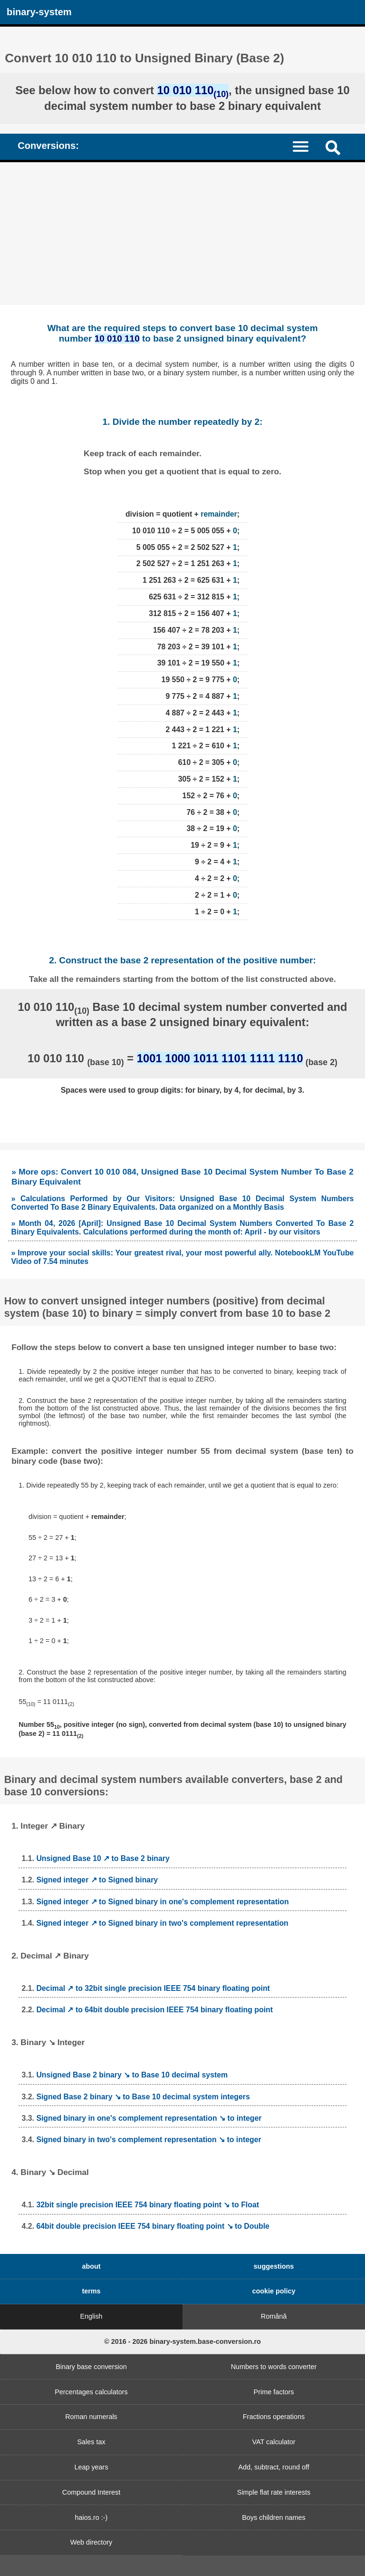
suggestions (274, 2266)
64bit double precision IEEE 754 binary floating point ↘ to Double (152, 2226)
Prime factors (274, 2392)
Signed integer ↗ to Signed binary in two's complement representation (162, 1923)
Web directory (91, 2542)
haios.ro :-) (91, 2517)
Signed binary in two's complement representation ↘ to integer (148, 2139)
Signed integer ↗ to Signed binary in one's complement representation (162, 1902)
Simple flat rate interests (273, 2492)
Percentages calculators (91, 2392)
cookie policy (273, 2291)
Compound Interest (91, 2492)
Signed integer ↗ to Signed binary (97, 1880)
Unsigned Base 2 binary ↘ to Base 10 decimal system (132, 2075)
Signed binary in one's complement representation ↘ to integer (148, 2118)
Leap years (91, 2467)
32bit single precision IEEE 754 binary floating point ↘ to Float (147, 2205)
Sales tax (91, 2442)
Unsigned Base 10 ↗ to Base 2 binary (102, 1858)
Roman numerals (91, 2416)
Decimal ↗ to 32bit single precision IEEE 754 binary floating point (152, 1988)
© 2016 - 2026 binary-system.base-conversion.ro (182, 2341)
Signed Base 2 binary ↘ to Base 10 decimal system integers (143, 2097)
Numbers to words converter (274, 2366)
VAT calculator (273, 2442)
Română (274, 2316)
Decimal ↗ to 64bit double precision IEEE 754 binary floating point (154, 2010)
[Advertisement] (182, 233)
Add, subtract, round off (273, 2467)
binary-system (39, 12)
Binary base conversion (91, 2366)
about (91, 2266)
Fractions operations (274, 2416)
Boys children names (274, 2517)
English (91, 2316)
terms (91, 2291)
